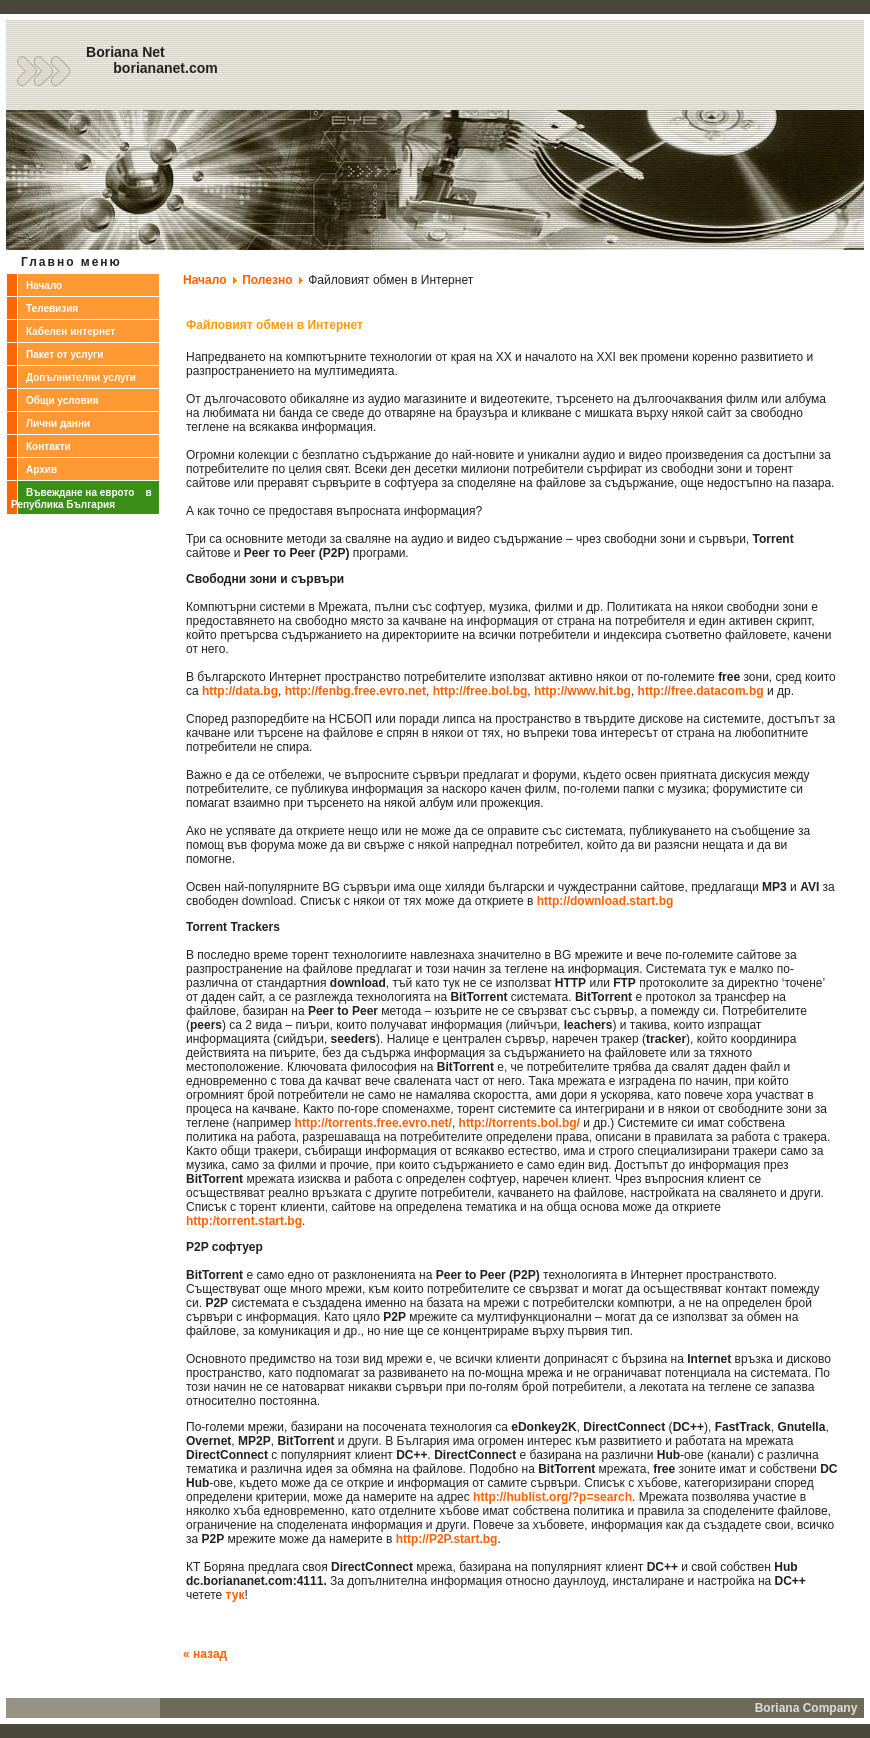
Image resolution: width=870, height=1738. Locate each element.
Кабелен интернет (70, 331)
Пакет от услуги (64, 354)
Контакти (48, 446)
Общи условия (62, 400)
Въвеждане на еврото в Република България (81, 498)
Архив (41, 469)
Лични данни (58, 423)
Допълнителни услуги (81, 377)
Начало (44, 285)
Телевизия (52, 308)
